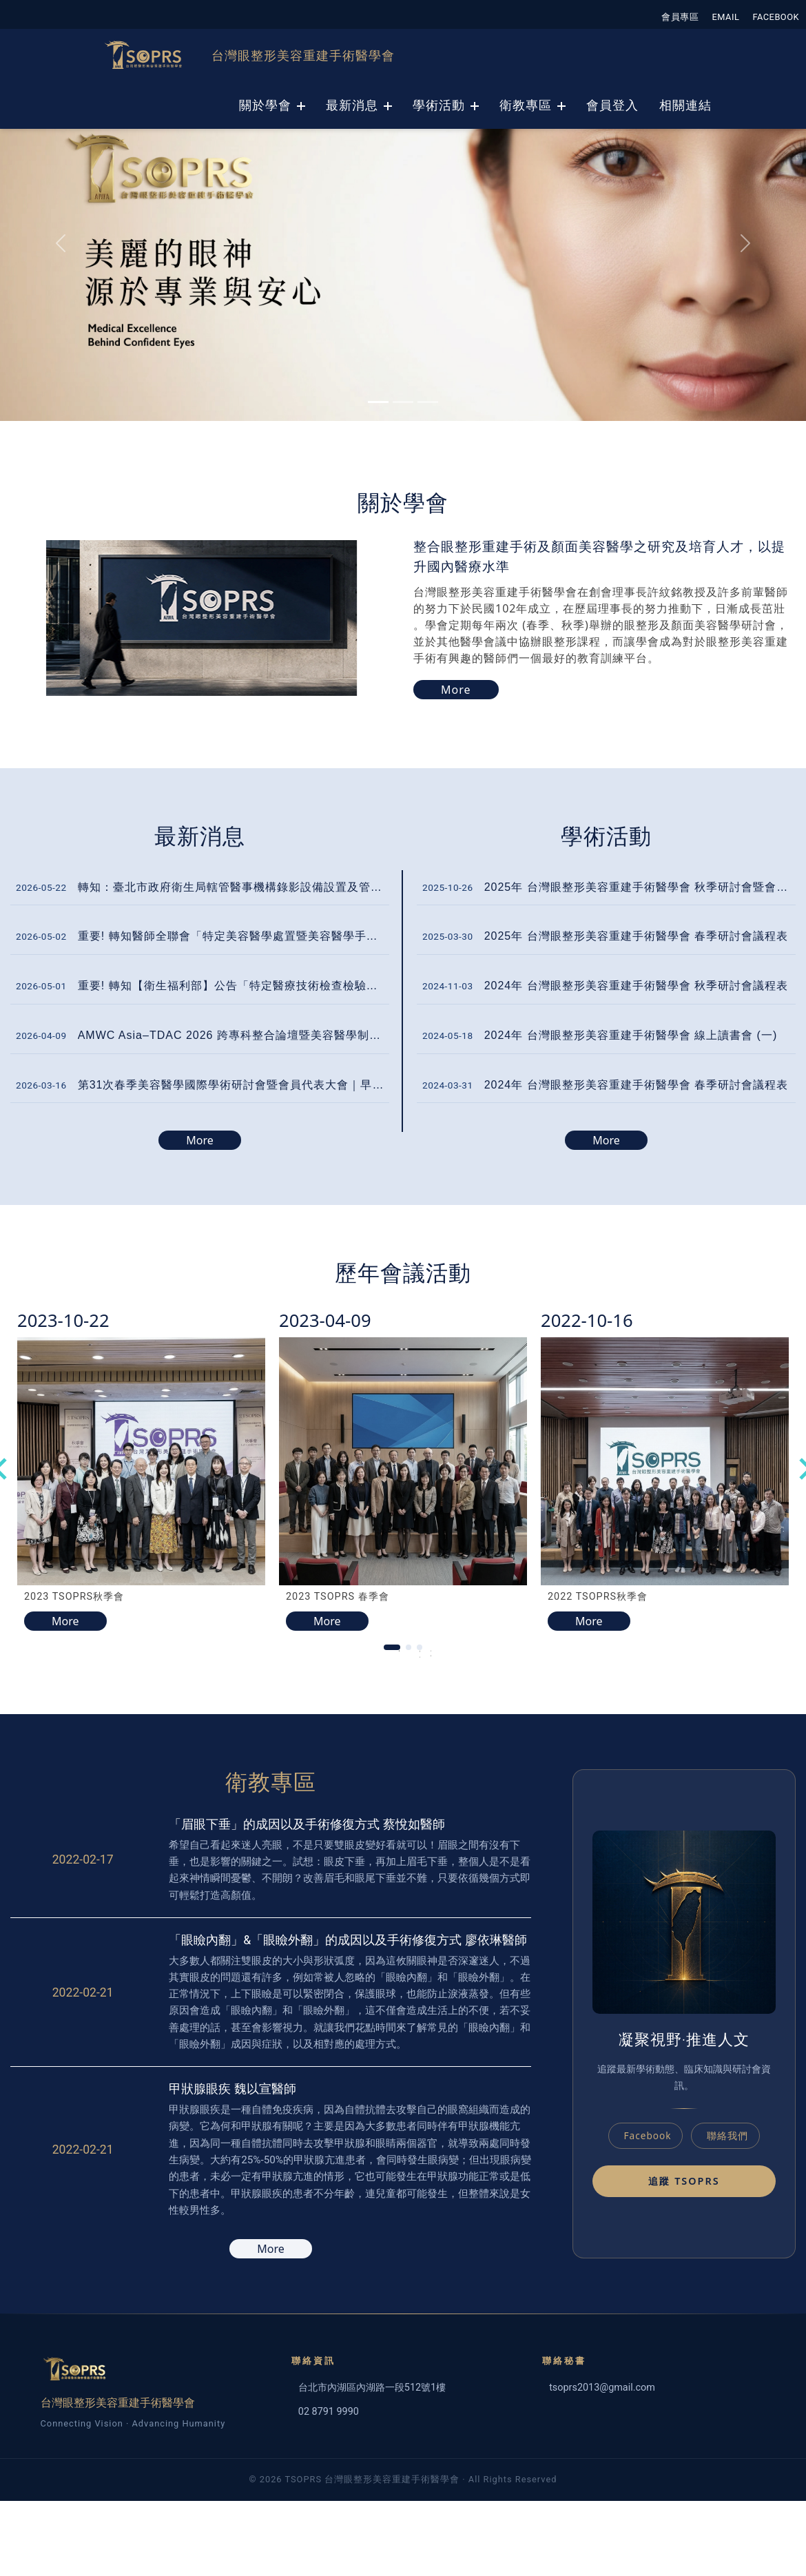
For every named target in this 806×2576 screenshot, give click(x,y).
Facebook (648, 2135)
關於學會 (265, 105)
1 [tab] (399, 1653)
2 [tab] (420, 1653)
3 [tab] (431, 1653)
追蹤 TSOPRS (683, 2180)
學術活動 (439, 105)
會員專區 (680, 17)
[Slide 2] (427, 402)
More (200, 1140)
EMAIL (726, 17)
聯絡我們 (727, 2135)
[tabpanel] (141, 1469)
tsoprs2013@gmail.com (602, 2387)
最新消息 (352, 105)
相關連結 (685, 105)
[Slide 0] (378, 402)
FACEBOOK (775, 17)
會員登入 (612, 105)
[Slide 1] (403, 402)
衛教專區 (525, 105)
